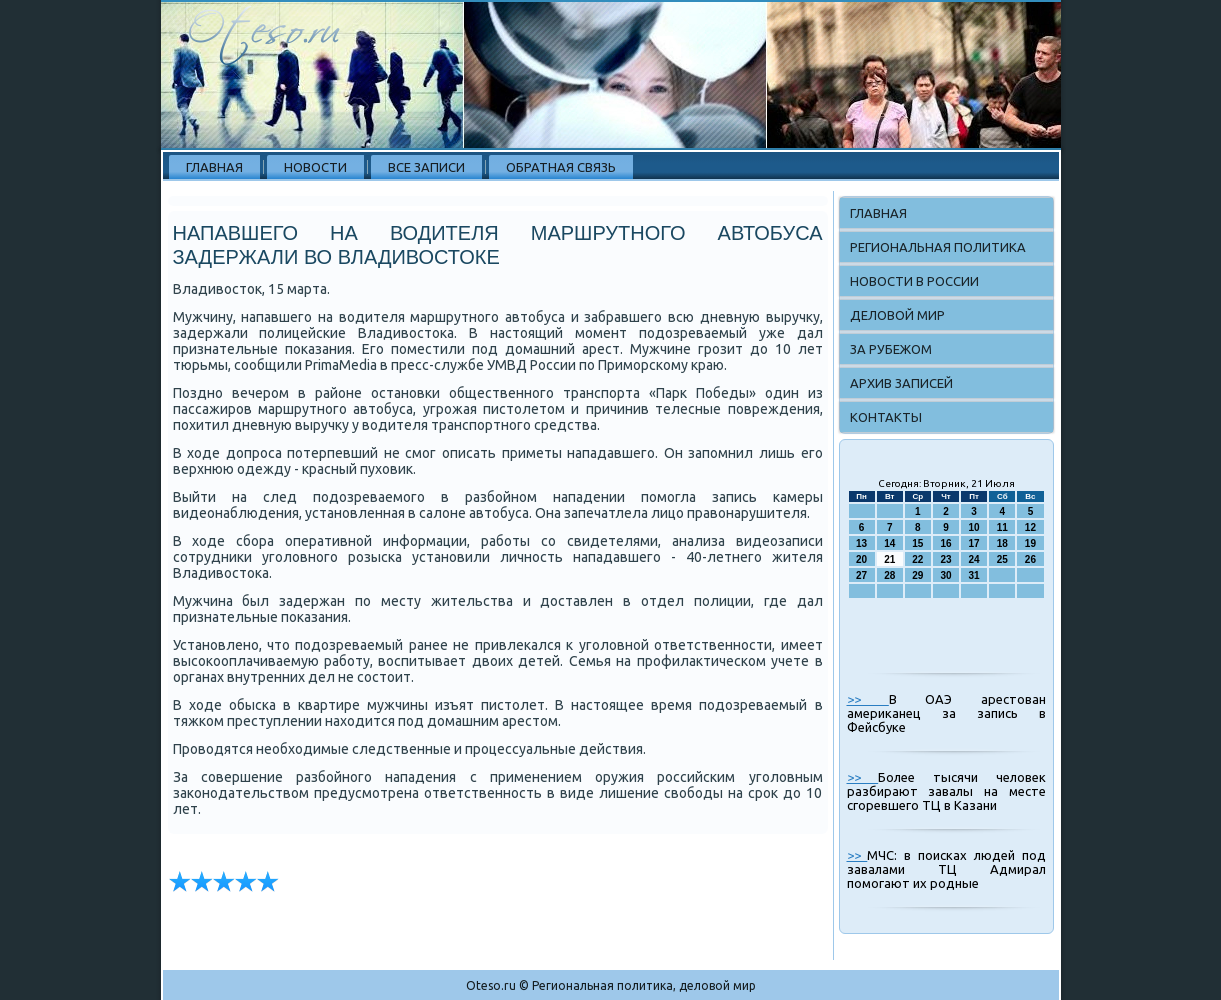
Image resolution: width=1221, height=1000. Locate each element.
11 (1002, 527)
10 (974, 527)
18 (1002, 543)
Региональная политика (938, 247)
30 (945, 575)
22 (917, 559)
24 (974, 559)
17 (974, 543)
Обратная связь (561, 167)
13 (861, 543)
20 (861, 559)
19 (1030, 543)
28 (889, 575)
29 (917, 575)
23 (945, 559)
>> (868, 699)
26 (1030, 559)
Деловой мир (897, 315)
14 (889, 543)
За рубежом (891, 349)
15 (917, 543)
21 (889, 559)
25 (1002, 559)
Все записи (426, 167)
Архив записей (901, 383)
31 (974, 575)
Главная (214, 167)
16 (945, 543)
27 (861, 575)
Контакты (886, 417)
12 (1030, 527)
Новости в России (914, 281)
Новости (315, 167)
